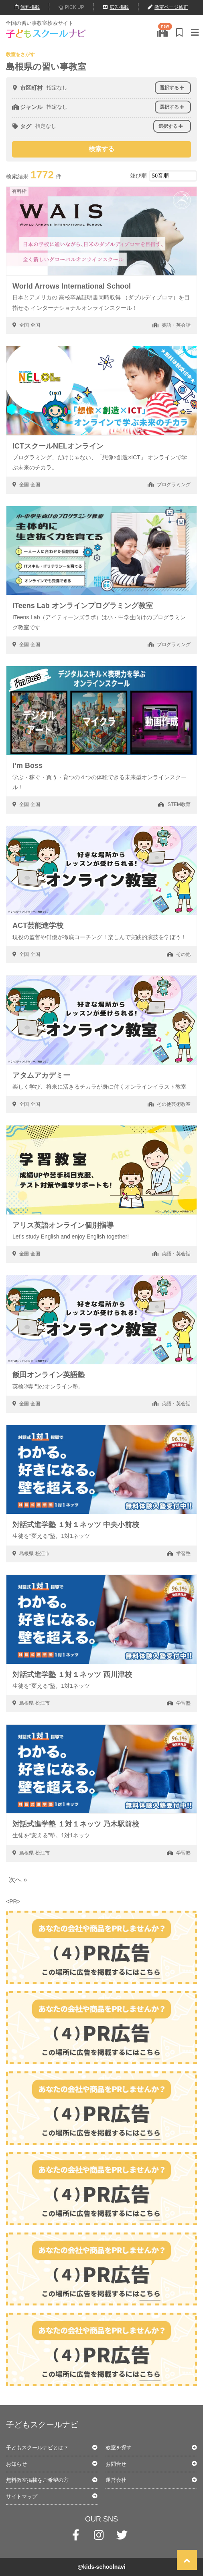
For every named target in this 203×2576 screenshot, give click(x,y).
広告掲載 (116, 7)
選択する (172, 88)
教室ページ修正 (168, 7)
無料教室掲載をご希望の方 (37, 2480)
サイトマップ (21, 2496)
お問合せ (116, 2464)
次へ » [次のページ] (18, 1879)
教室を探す (119, 2448)
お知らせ (16, 2464)
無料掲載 (27, 7)
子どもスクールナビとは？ (37, 2448)
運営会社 (116, 2480)
